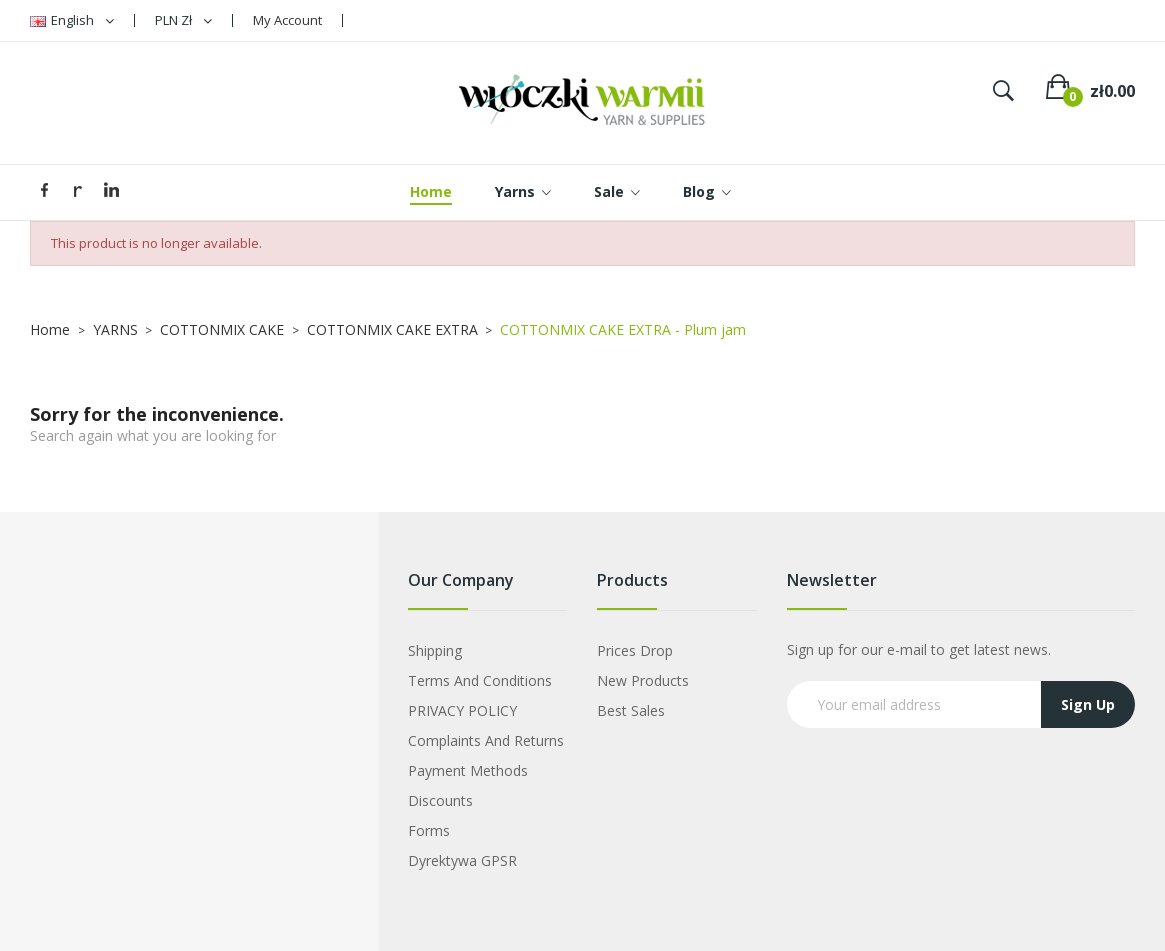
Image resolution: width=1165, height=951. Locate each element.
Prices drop (635, 650)
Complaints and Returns (486, 740)
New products (643, 680)
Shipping (435, 650)
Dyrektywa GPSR (462, 860)
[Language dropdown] (72, 20)
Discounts (440, 800)
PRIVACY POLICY (462, 710)
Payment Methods (468, 770)
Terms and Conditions (480, 680)
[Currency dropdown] (183, 20)
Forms (429, 830)
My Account (287, 20)
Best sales (631, 710)
